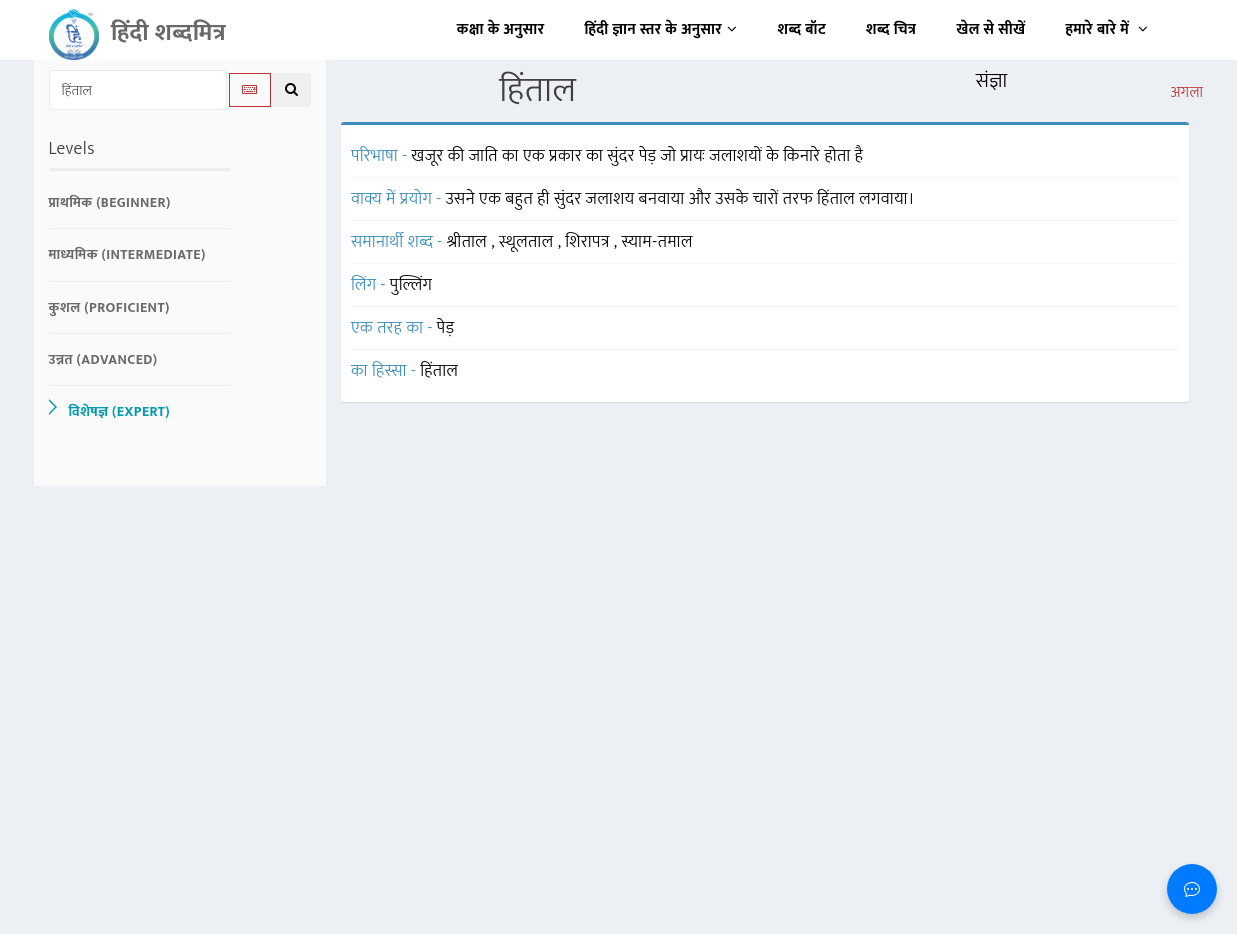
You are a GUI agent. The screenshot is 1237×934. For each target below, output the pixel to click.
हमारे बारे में (1106, 29)
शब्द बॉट (802, 29)
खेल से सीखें (990, 29)
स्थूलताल (528, 242)
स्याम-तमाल (657, 242)
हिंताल (439, 371)
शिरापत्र (589, 242)
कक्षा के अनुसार (501, 29)
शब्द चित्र (891, 29)
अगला (1186, 93)
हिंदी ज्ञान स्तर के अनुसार (661, 29)
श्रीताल (469, 242)
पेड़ (446, 328)
